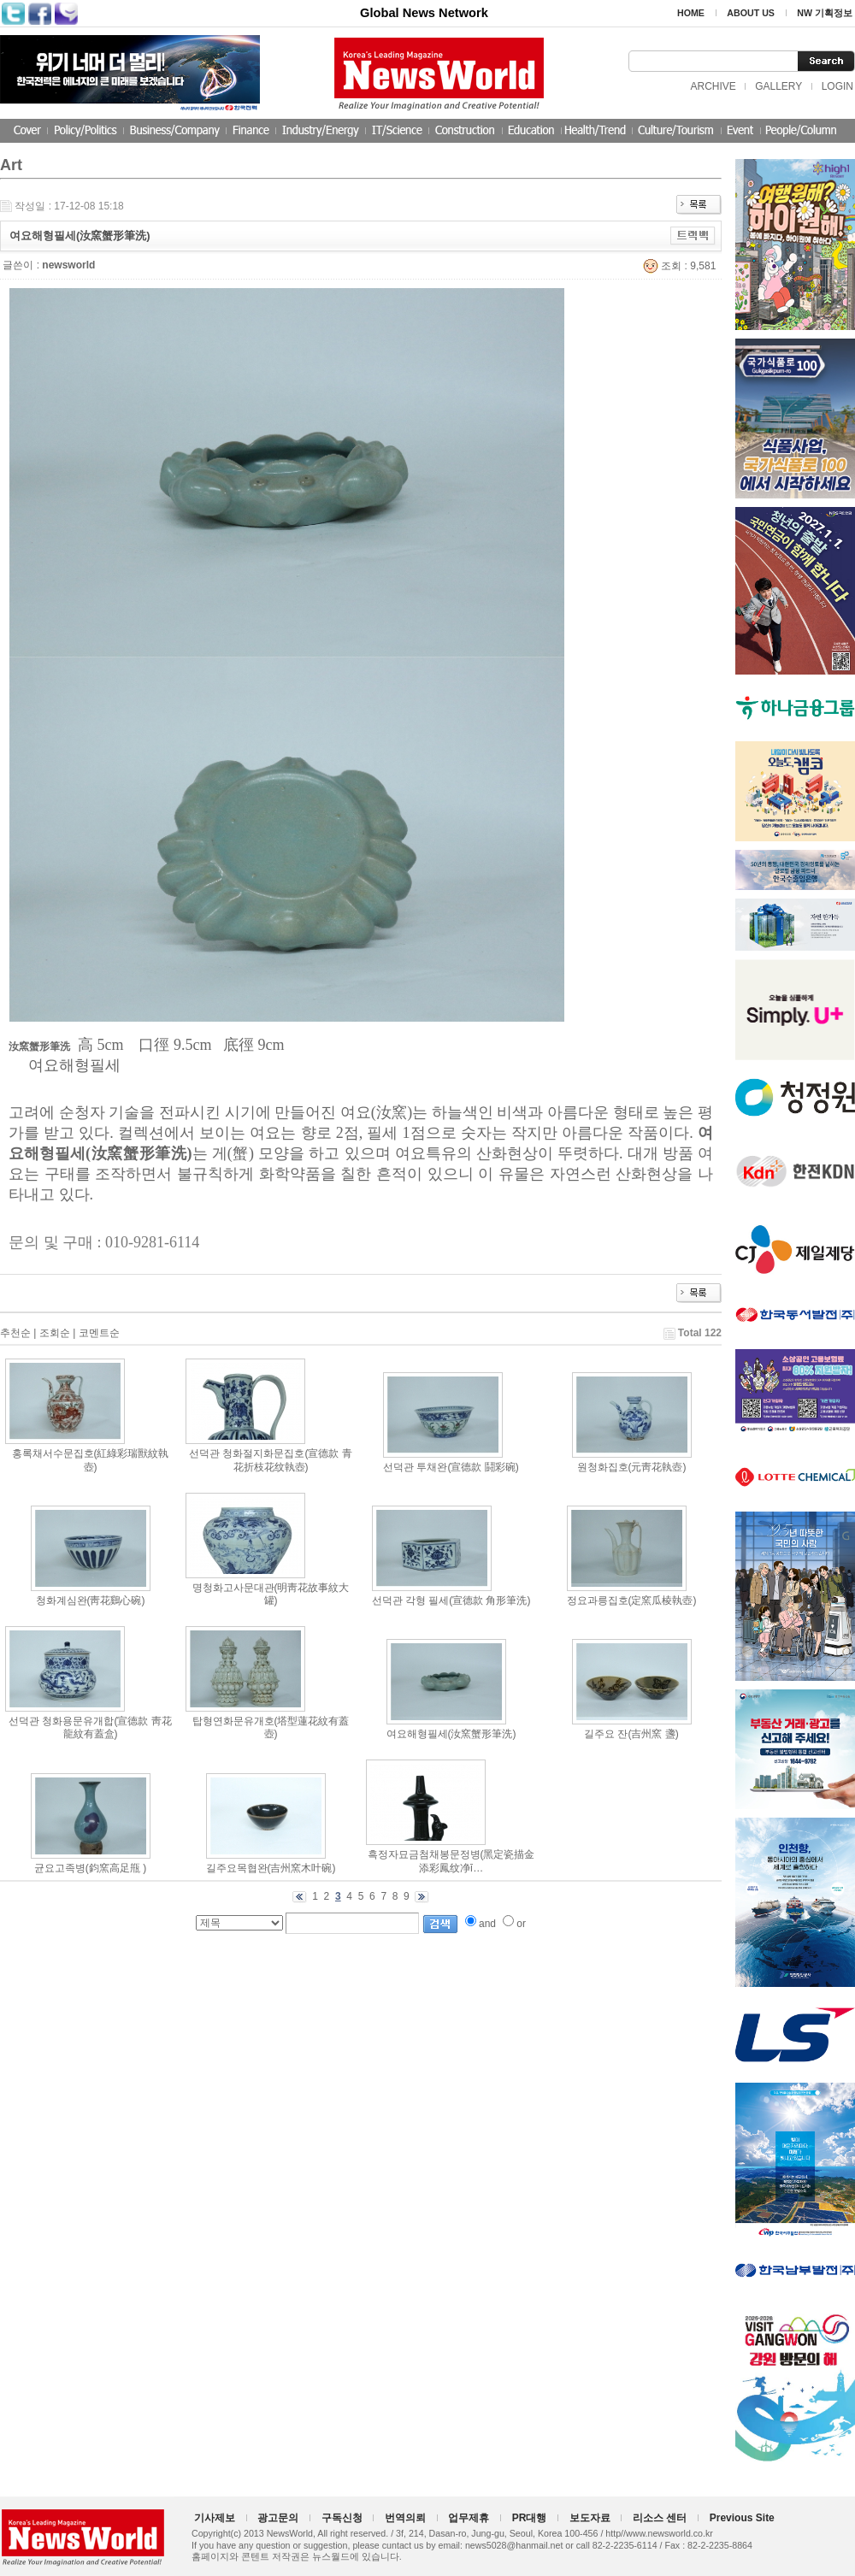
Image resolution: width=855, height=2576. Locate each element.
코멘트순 (99, 1333)
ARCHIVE (712, 86)
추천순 (15, 1333)
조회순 (54, 1333)
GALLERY (778, 86)
